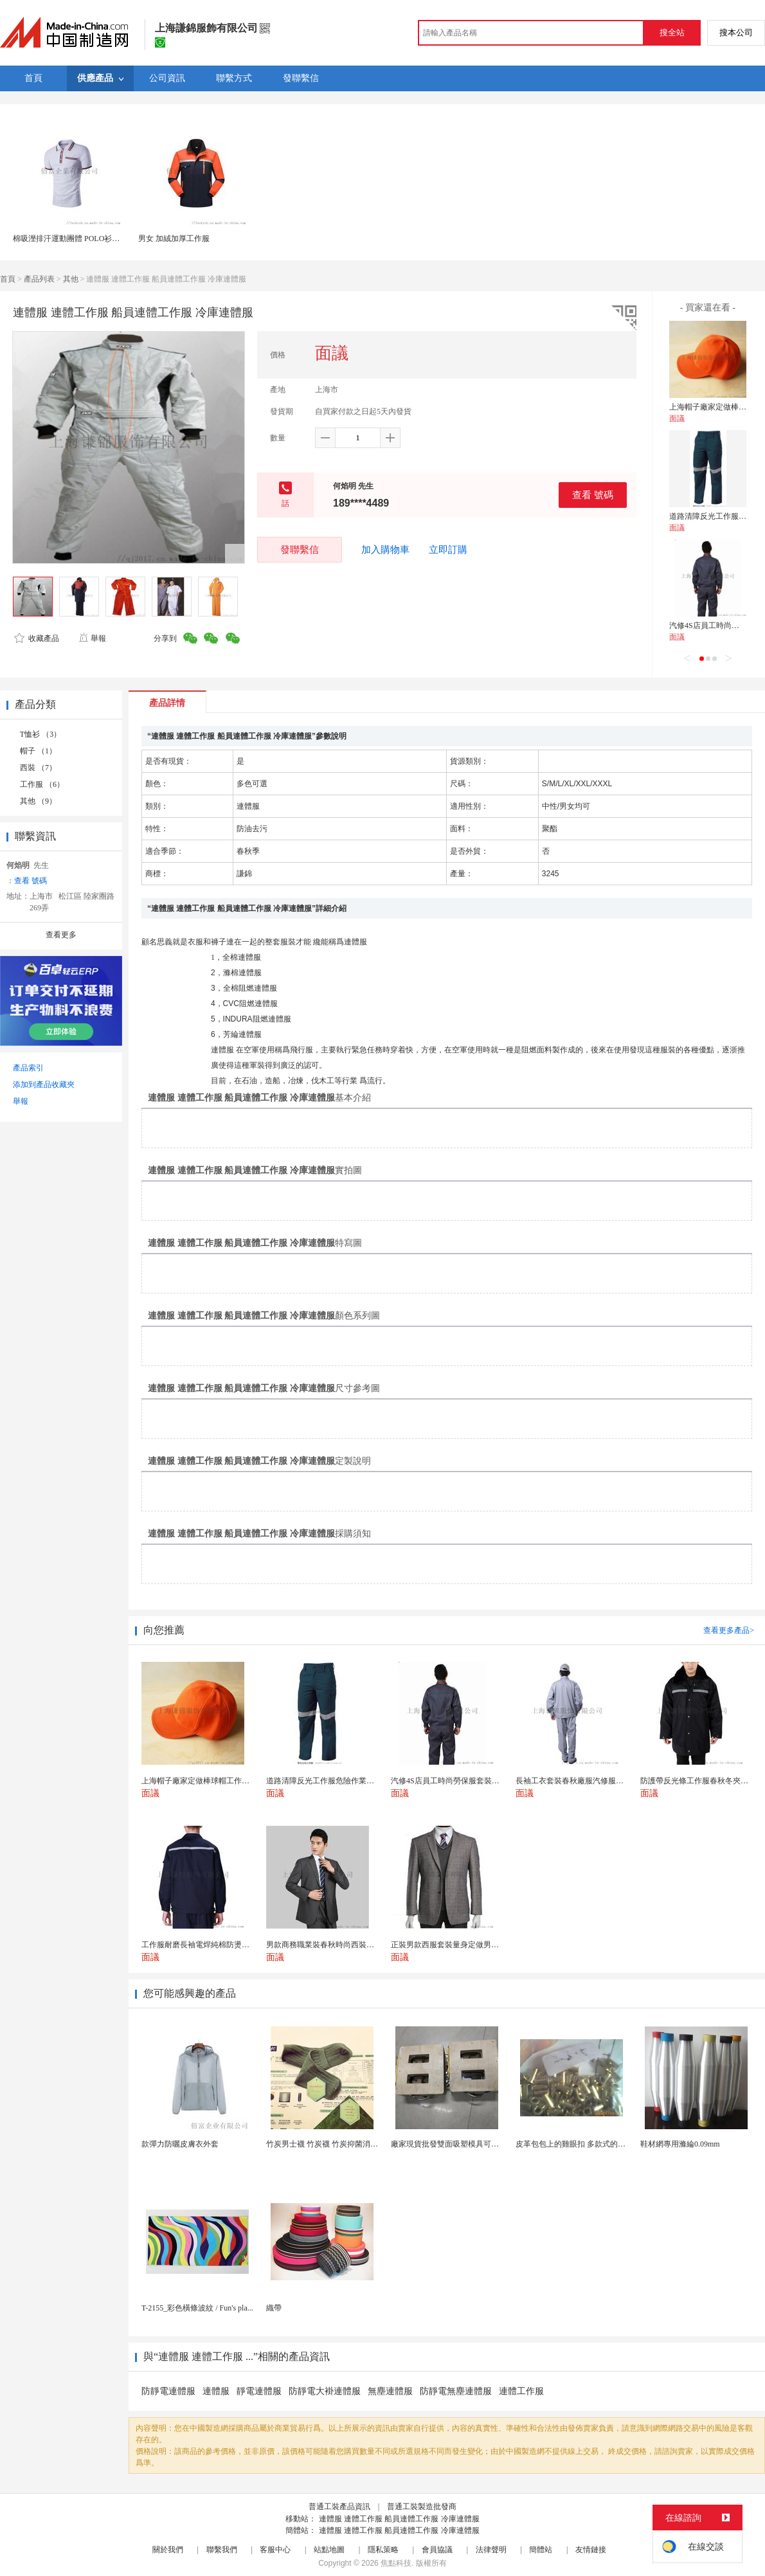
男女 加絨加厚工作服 (174, 238)
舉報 (92, 638)
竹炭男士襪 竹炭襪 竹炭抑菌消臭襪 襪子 (334, 2143)
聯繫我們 (221, 2549)
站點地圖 (329, 2549)
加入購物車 (385, 550)
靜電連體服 (259, 2391)
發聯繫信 (299, 549)
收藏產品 (36, 638)
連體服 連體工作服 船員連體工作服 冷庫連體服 (399, 2518)
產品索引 (28, 1067)
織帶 (274, 2307)
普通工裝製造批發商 (421, 2506)
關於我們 (167, 2549)
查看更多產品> (728, 1630)
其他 (70, 279)
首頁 (7, 279)
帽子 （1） (38, 750)
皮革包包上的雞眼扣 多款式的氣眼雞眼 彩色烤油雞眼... (609, 2143)
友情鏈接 (590, 2549)
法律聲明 (491, 2549)
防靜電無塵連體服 (456, 2391)
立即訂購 (448, 550)
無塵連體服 (390, 2391)
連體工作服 (521, 2391)
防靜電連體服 (168, 2391)
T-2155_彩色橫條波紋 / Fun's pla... (197, 2307)
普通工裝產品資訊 (339, 2506)
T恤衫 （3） (40, 734)
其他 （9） (38, 801)
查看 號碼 (592, 494)
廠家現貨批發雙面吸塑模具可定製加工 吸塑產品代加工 (484, 2143)
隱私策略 (383, 2549)
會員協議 (437, 2549)
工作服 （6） (42, 784)
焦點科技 (396, 2563)
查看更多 (61, 934)
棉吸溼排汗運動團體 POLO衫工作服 (74, 238)
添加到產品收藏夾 (44, 1084)
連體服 (216, 2391)
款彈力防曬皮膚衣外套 (180, 2143)
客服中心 (275, 2549)
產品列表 (39, 279)
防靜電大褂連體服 (325, 2391)
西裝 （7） (38, 767)
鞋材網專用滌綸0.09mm (680, 2143)
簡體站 (540, 2549)
